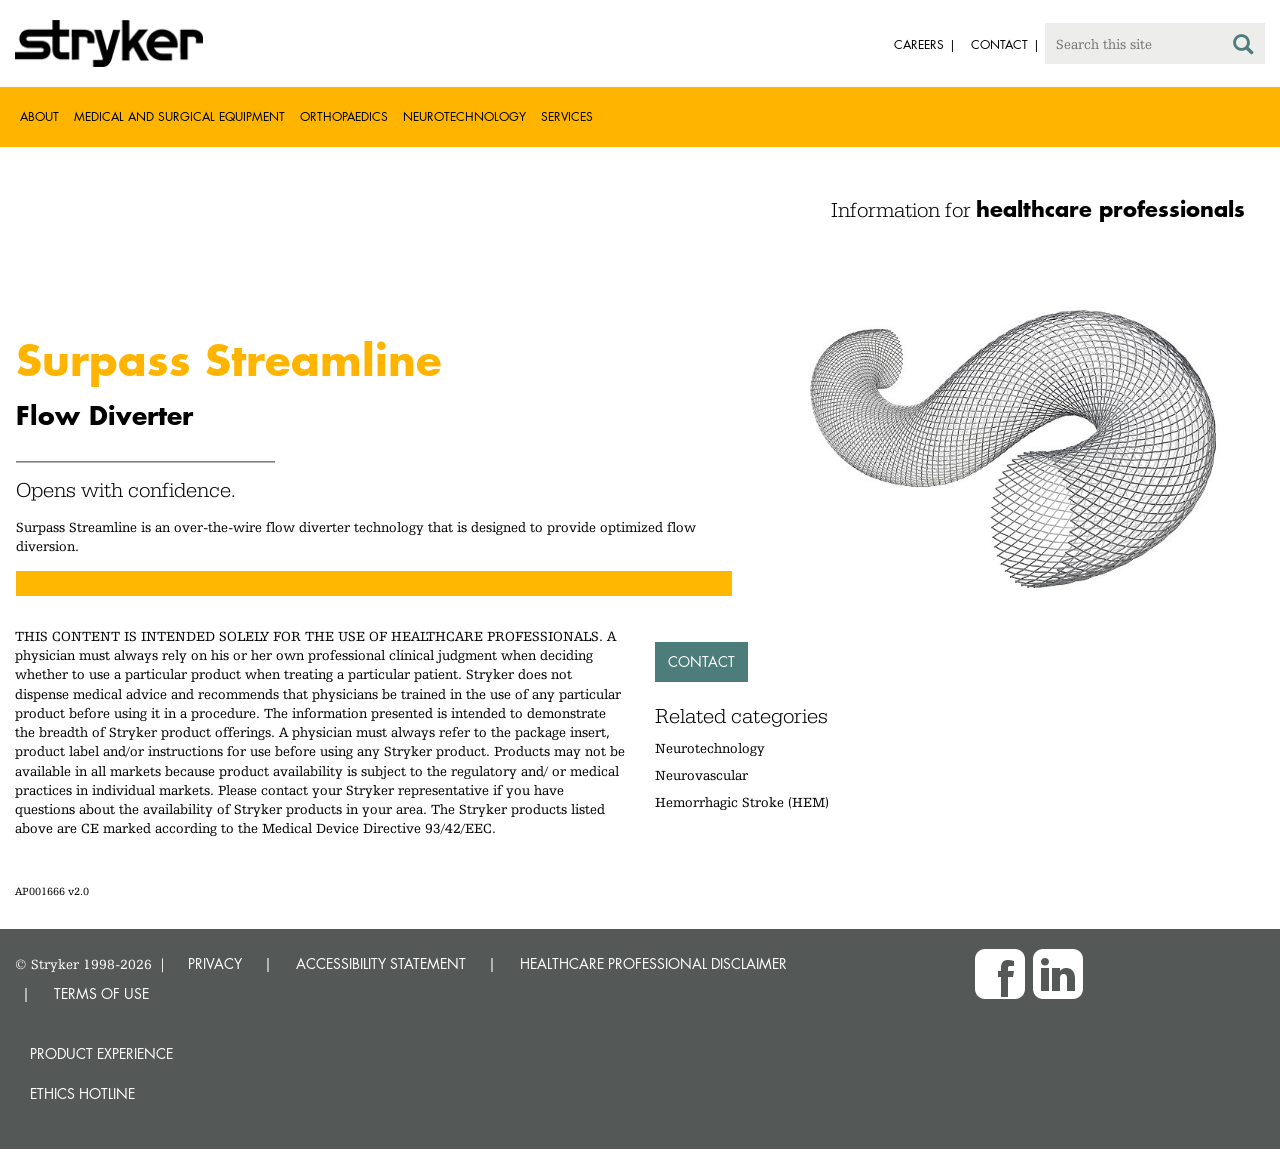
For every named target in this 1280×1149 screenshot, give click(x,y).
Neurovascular (701, 775)
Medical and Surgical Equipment (179, 116)
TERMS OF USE (101, 993)
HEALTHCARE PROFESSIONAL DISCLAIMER (653, 963)
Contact (701, 661)
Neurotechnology (464, 116)
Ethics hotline (82, 1093)
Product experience (101, 1053)
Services (567, 116)
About (39, 116)
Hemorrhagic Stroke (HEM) (742, 802)
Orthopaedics (344, 116)
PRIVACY (215, 963)
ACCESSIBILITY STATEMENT (381, 963)
